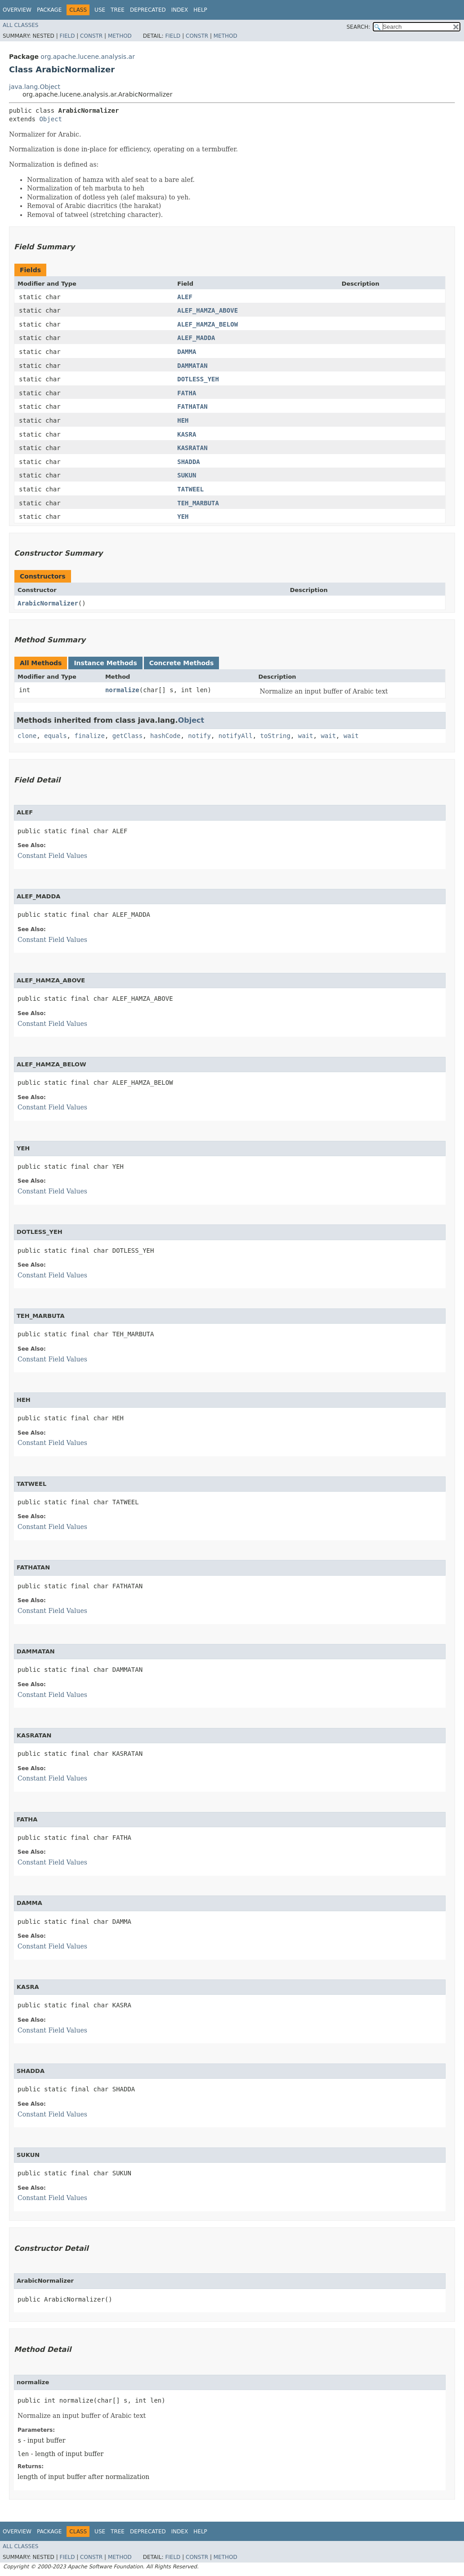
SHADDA (188, 461)
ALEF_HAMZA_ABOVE (207, 310)
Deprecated (148, 10)
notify (199, 735)
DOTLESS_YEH (198, 379)
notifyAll (236, 735)
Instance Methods (105, 663)
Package (49, 10)
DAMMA (186, 351)
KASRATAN (192, 447)
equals (55, 735)
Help (200, 10)
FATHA (186, 393)
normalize (122, 690)
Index (179, 10)
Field (67, 36)
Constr (91, 36)
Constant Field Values (52, 855)
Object (50, 119)
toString (275, 735)
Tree (118, 10)
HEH (182, 420)
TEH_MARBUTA (198, 503)
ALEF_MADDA (196, 337)
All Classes (20, 25)
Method (120, 36)
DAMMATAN (192, 365)
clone (27, 735)
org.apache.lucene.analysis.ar (87, 56)
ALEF (184, 296)
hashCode (165, 735)
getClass (127, 735)
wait (305, 735)
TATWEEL (190, 489)
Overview (17, 10)
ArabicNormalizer (48, 603)
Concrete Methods (181, 663)
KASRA (186, 434)
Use (99, 10)
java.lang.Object (34, 86)
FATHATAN (192, 406)
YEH (182, 516)
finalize (89, 735)
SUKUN (186, 475)
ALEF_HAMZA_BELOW (207, 324)
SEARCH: (358, 27)
